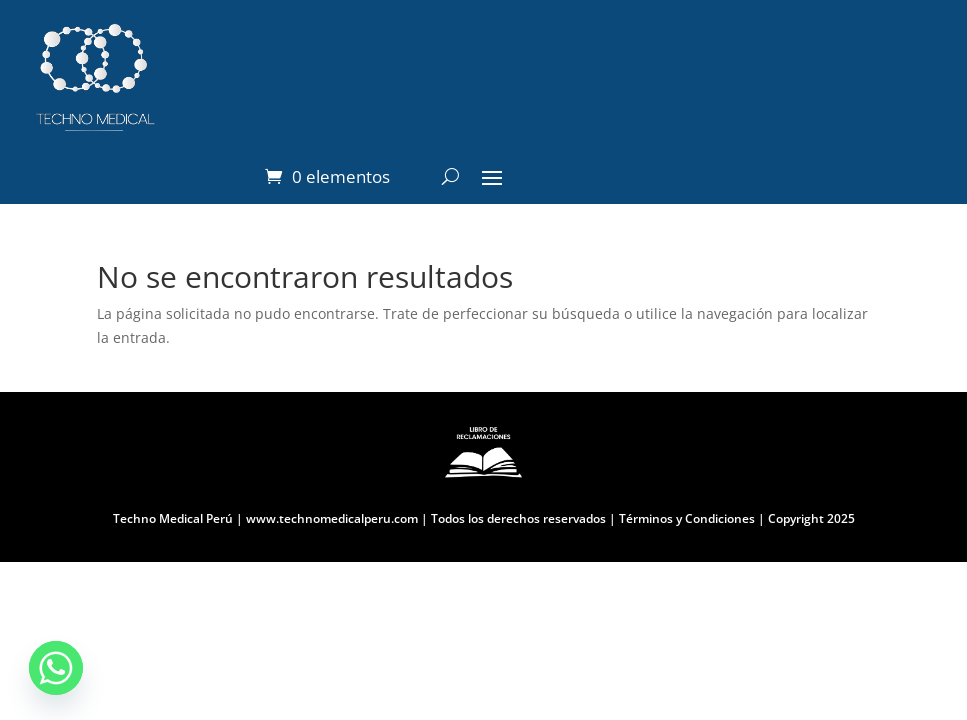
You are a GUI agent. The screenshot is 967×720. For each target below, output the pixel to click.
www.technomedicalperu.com (332, 518)
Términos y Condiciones (685, 518)
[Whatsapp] (56, 668)
